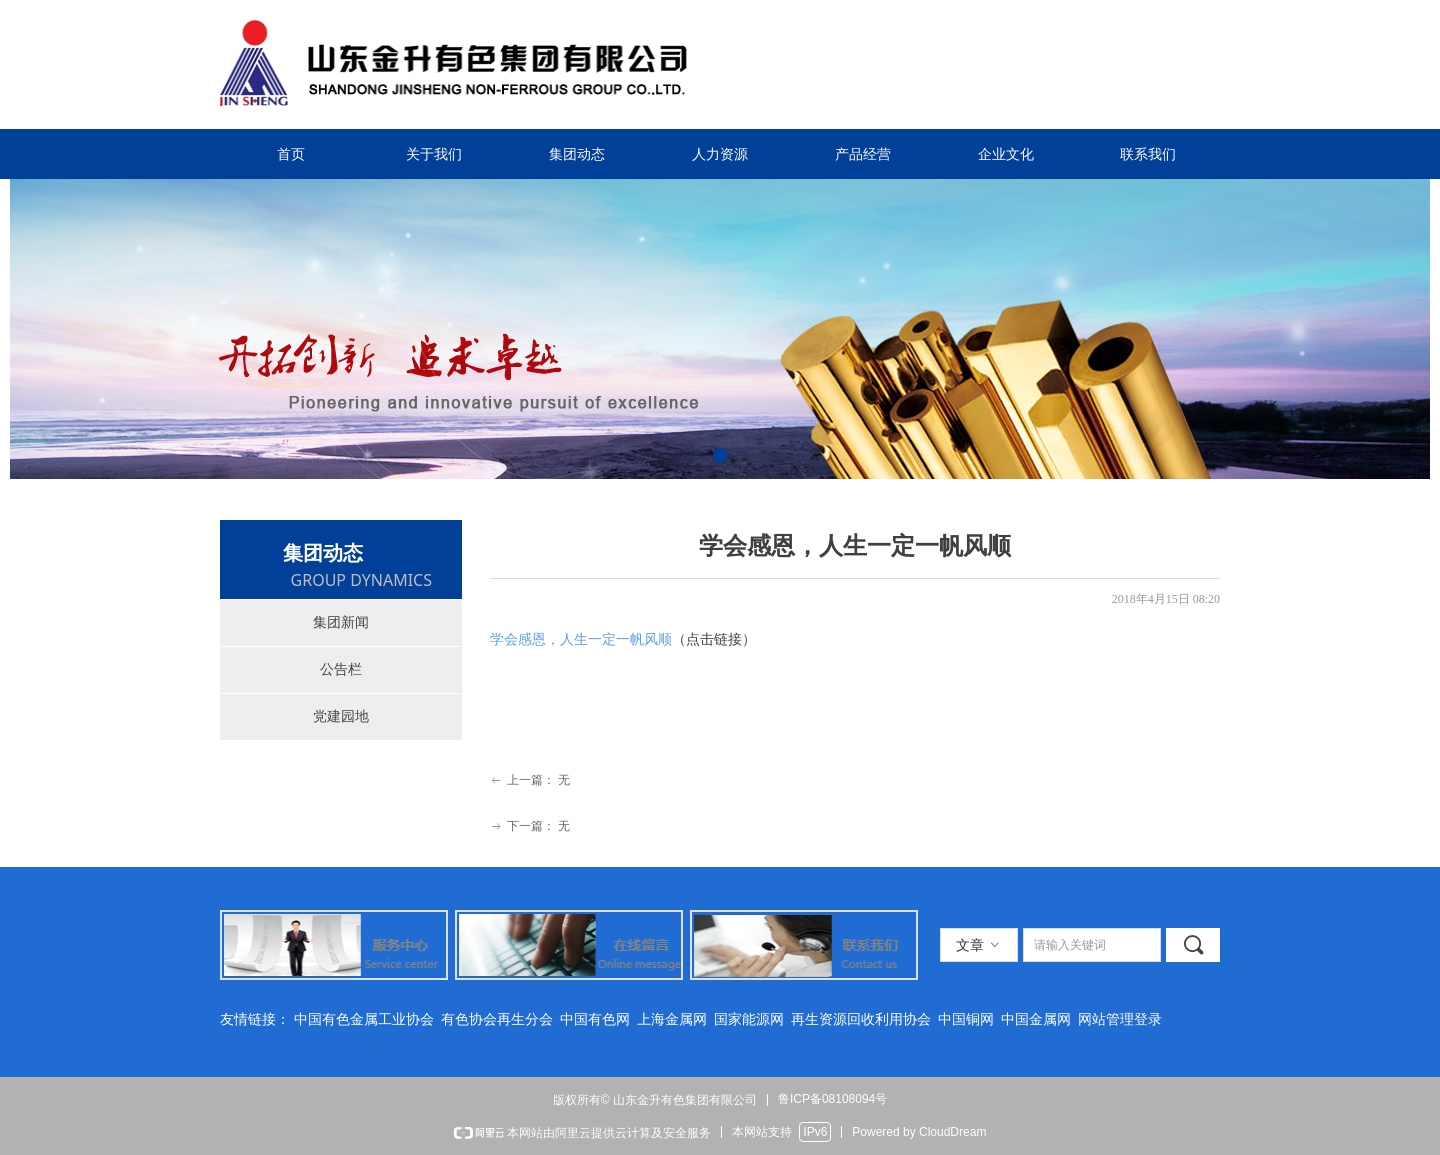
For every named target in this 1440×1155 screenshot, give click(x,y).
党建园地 (341, 716)
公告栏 (341, 669)
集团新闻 (341, 622)
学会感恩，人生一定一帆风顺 (581, 639)
